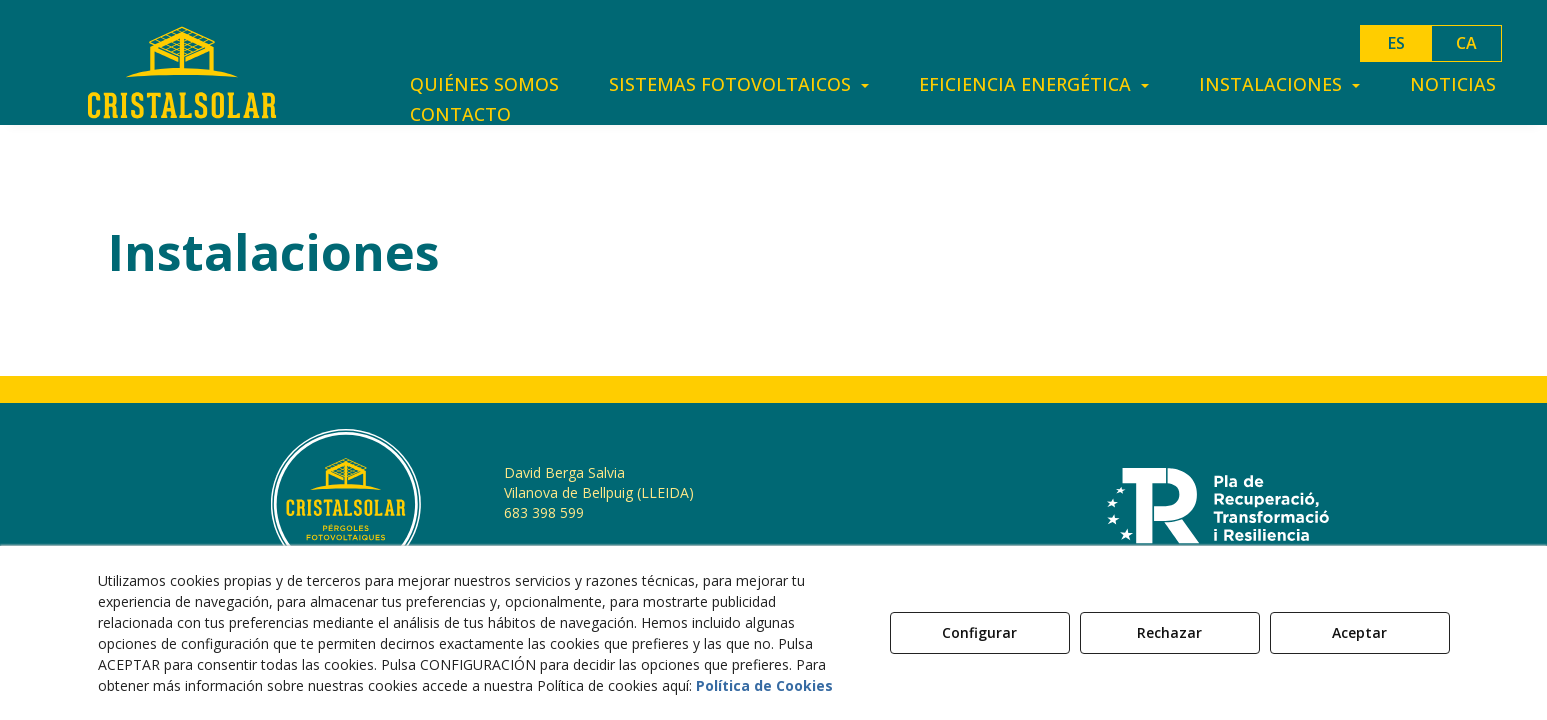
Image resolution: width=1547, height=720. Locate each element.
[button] (182, 72)
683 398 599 (544, 512)
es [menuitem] (1396, 43)
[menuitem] (484, 84)
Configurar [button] (979, 632)
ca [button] (1466, 43)
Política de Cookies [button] (764, 685)
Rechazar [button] (1169, 632)
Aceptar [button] (1359, 632)
